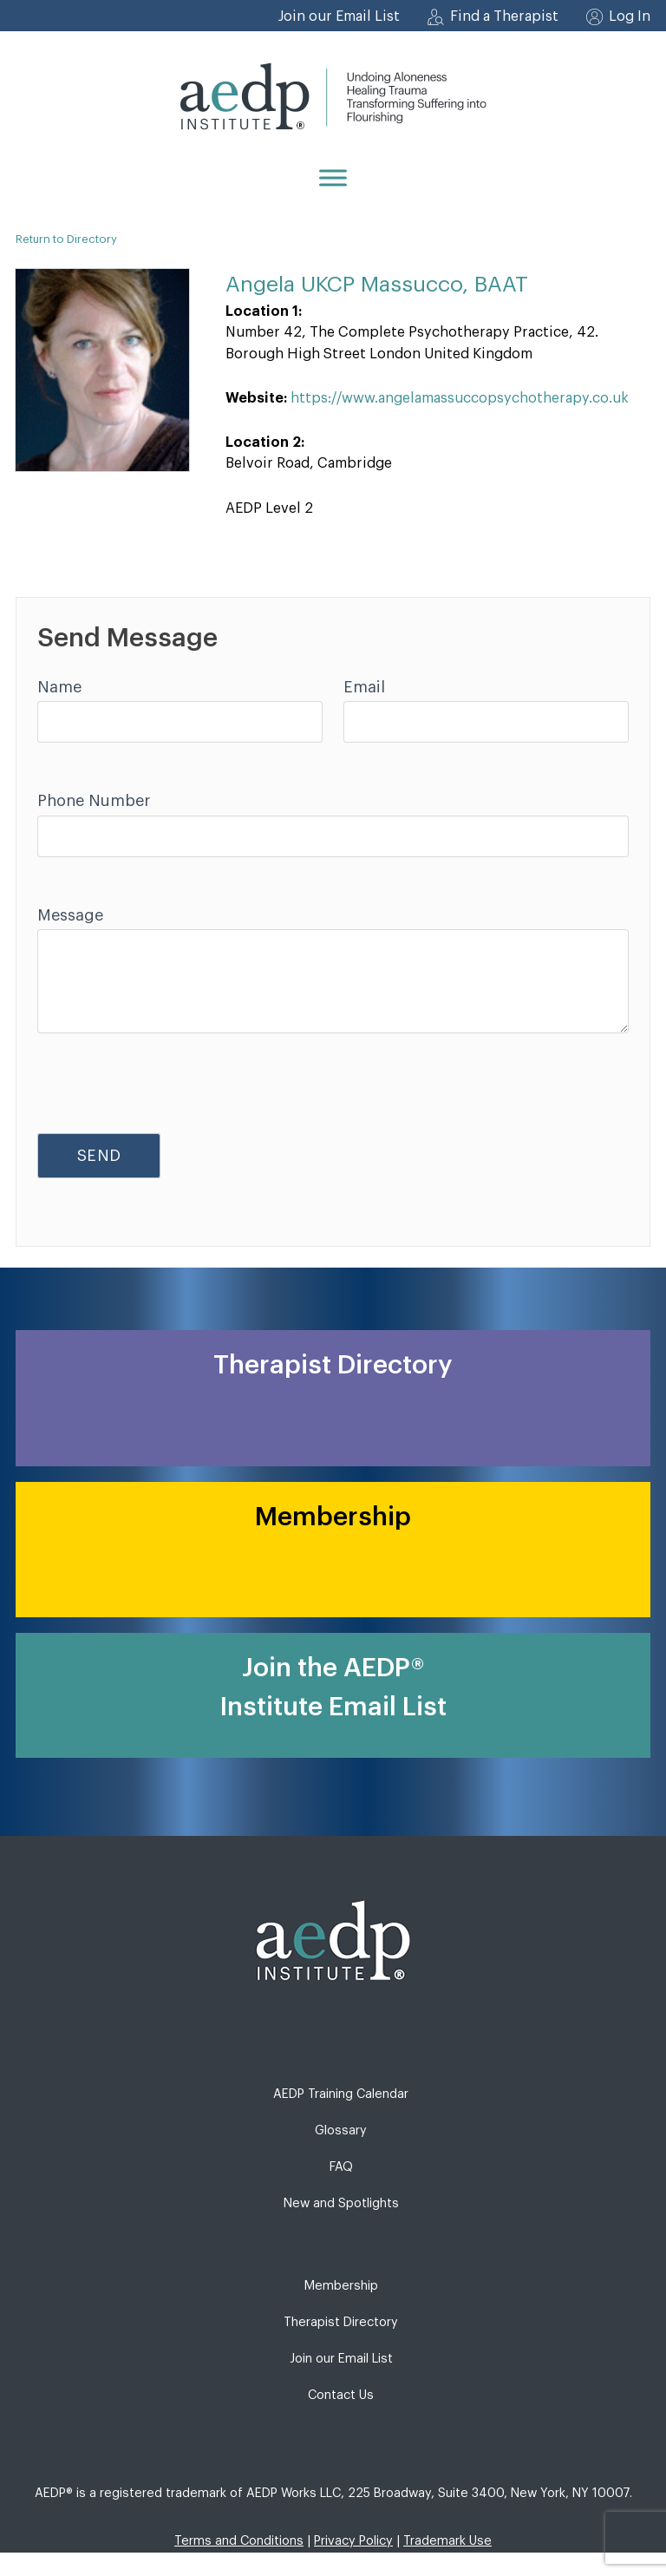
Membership (341, 2285)
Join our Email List (339, 16)
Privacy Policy (353, 2540)
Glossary (341, 2130)
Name (59, 687)
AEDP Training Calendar (340, 2094)
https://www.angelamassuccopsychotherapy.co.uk (460, 398)
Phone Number (93, 801)
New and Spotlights (341, 2203)
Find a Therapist (504, 16)
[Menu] (333, 177)
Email (364, 687)
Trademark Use (447, 2540)
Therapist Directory (341, 2322)
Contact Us (341, 2395)
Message (70, 915)
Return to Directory (66, 239)
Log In (629, 16)
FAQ (341, 2166)
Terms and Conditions (239, 2540)
